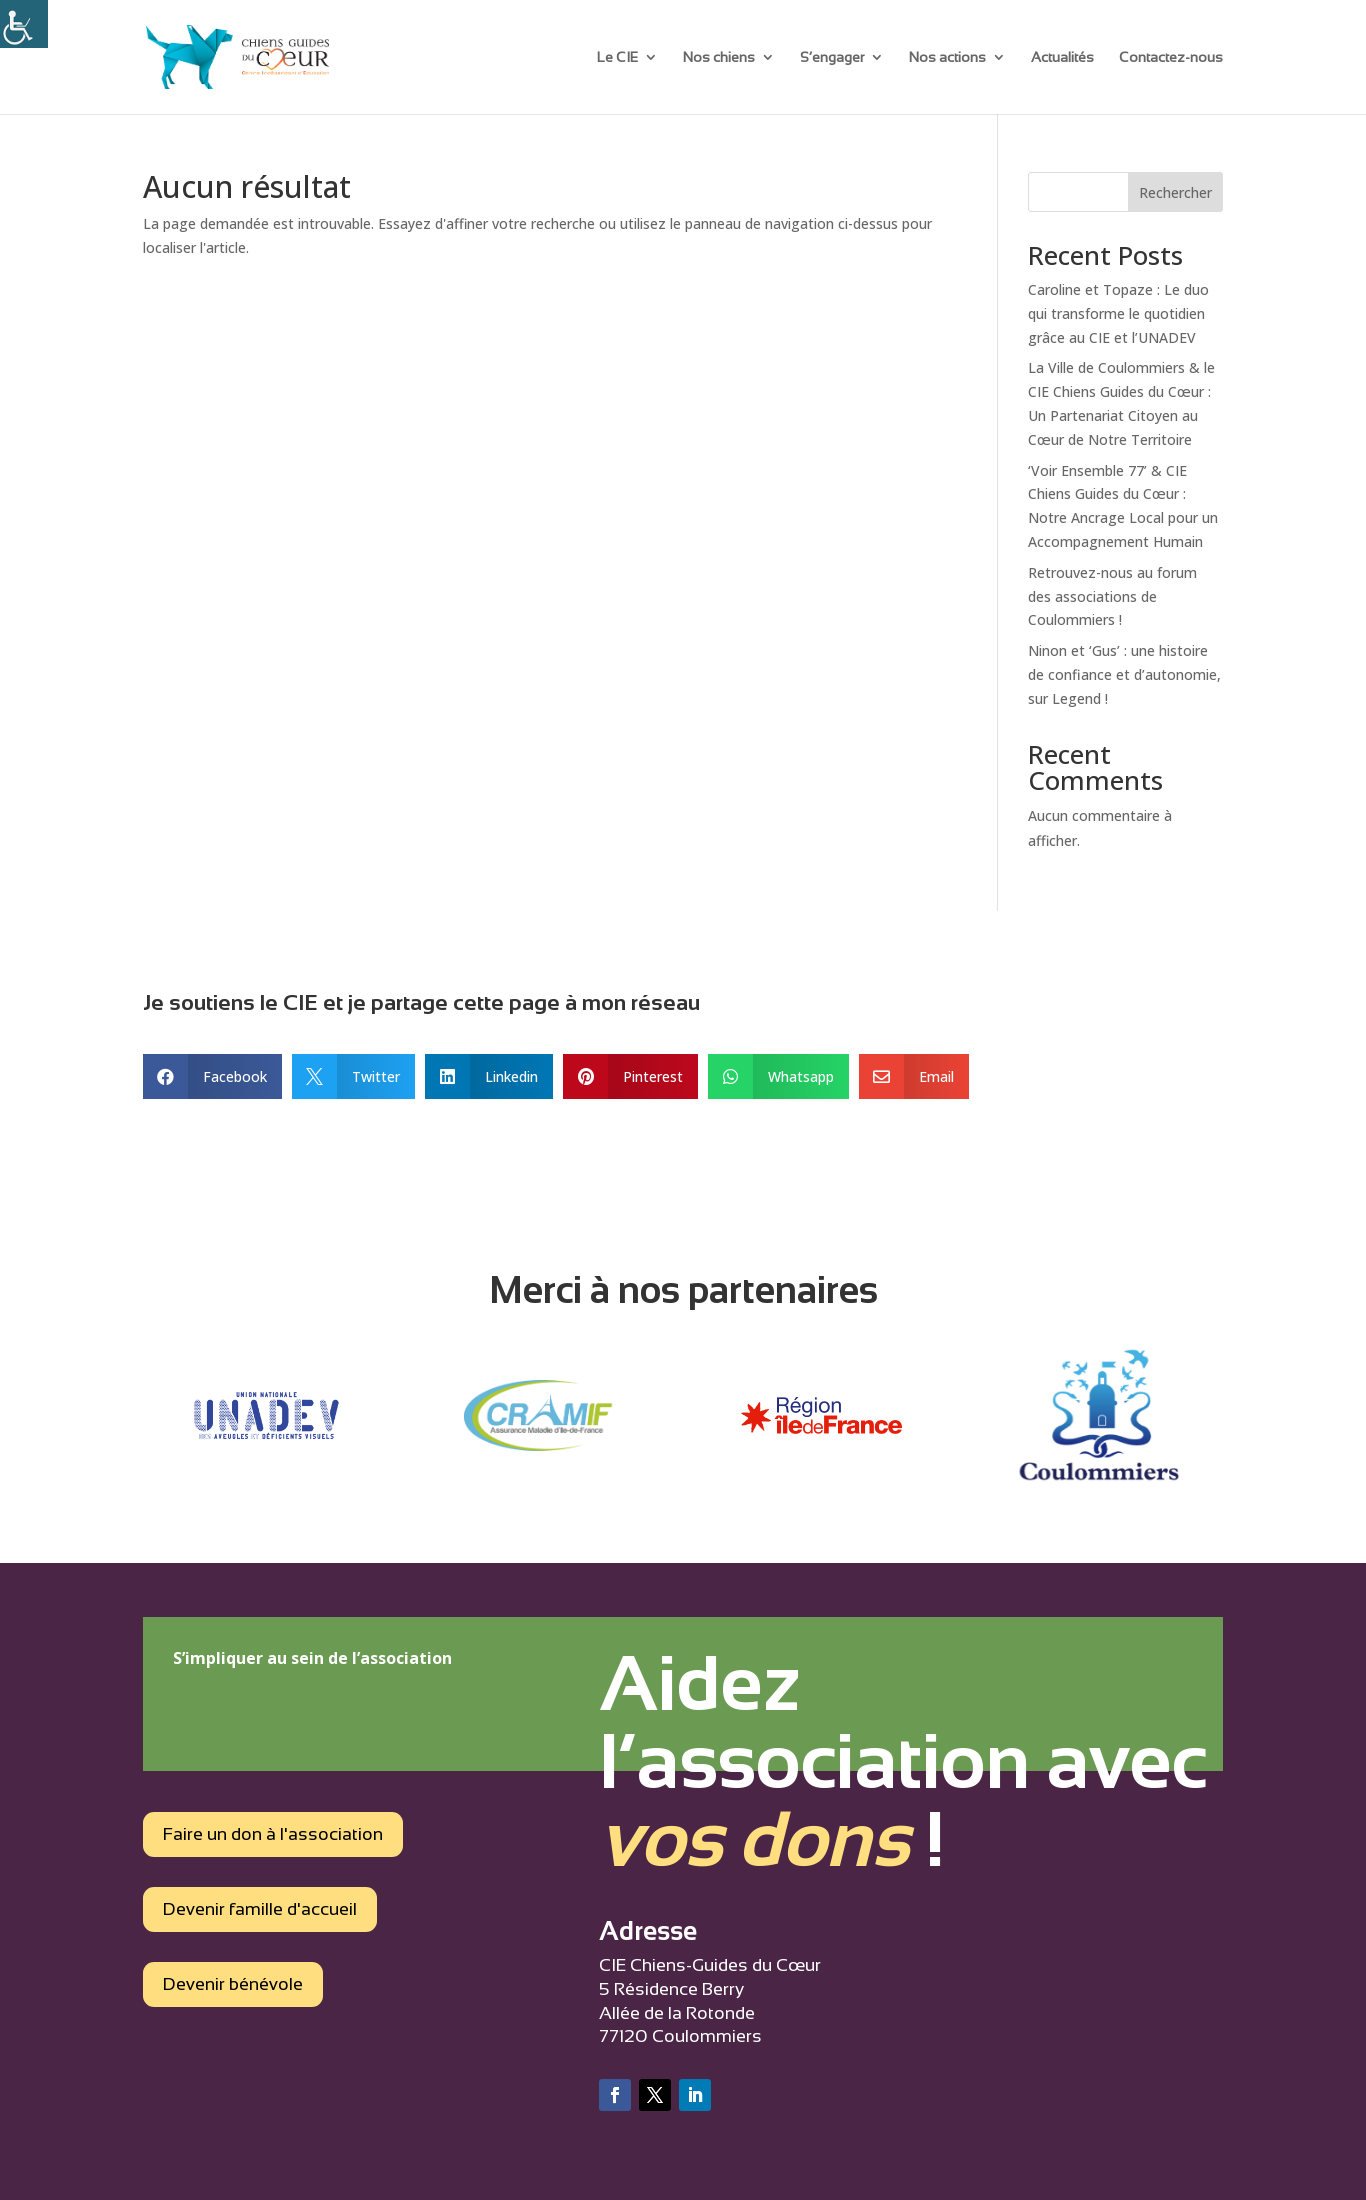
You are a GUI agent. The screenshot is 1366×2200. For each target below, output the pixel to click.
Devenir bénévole (233, 1984)
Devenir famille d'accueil (260, 1909)
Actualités (1062, 57)
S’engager (832, 57)
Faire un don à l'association (273, 1834)
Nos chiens (719, 57)
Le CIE (617, 57)
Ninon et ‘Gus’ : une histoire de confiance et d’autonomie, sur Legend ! (1124, 674)
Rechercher (1175, 192)
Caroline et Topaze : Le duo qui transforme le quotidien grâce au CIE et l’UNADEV (1118, 313)
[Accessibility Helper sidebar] (24, 24)
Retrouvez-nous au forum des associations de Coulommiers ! (1112, 596)
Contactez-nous (1171, 57)
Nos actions (947, 57)
